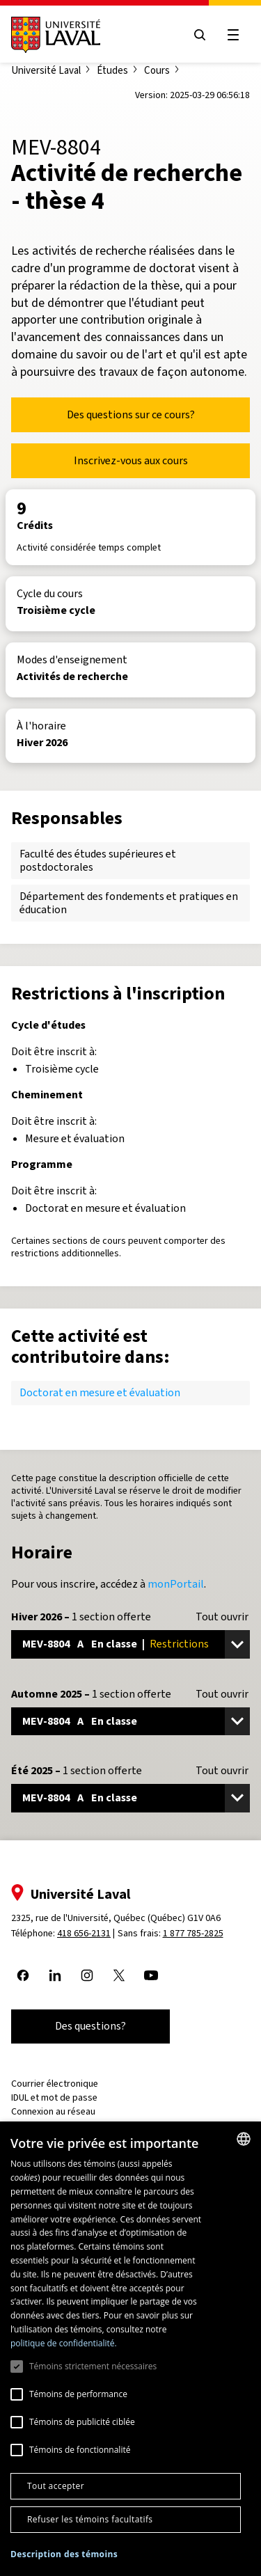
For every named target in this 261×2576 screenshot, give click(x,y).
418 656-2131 (84, 1933)
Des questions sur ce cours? (131, 414)
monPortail (176, 1584)
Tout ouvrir (222, 1617)
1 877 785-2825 (193, 1933)
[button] (64, 2555)
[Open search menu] (199, 35)
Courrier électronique (54, 2083)
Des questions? (90, 2025)
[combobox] (244, 2139)
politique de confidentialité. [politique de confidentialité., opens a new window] (63, 2343)
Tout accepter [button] (55, 2486)
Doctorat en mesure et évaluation (99, 1392)
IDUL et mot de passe (54, 2097)
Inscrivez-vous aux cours (131, 460)
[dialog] (130, 2348)
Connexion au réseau (53, 2111)
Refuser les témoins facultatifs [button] (89, 2519)
